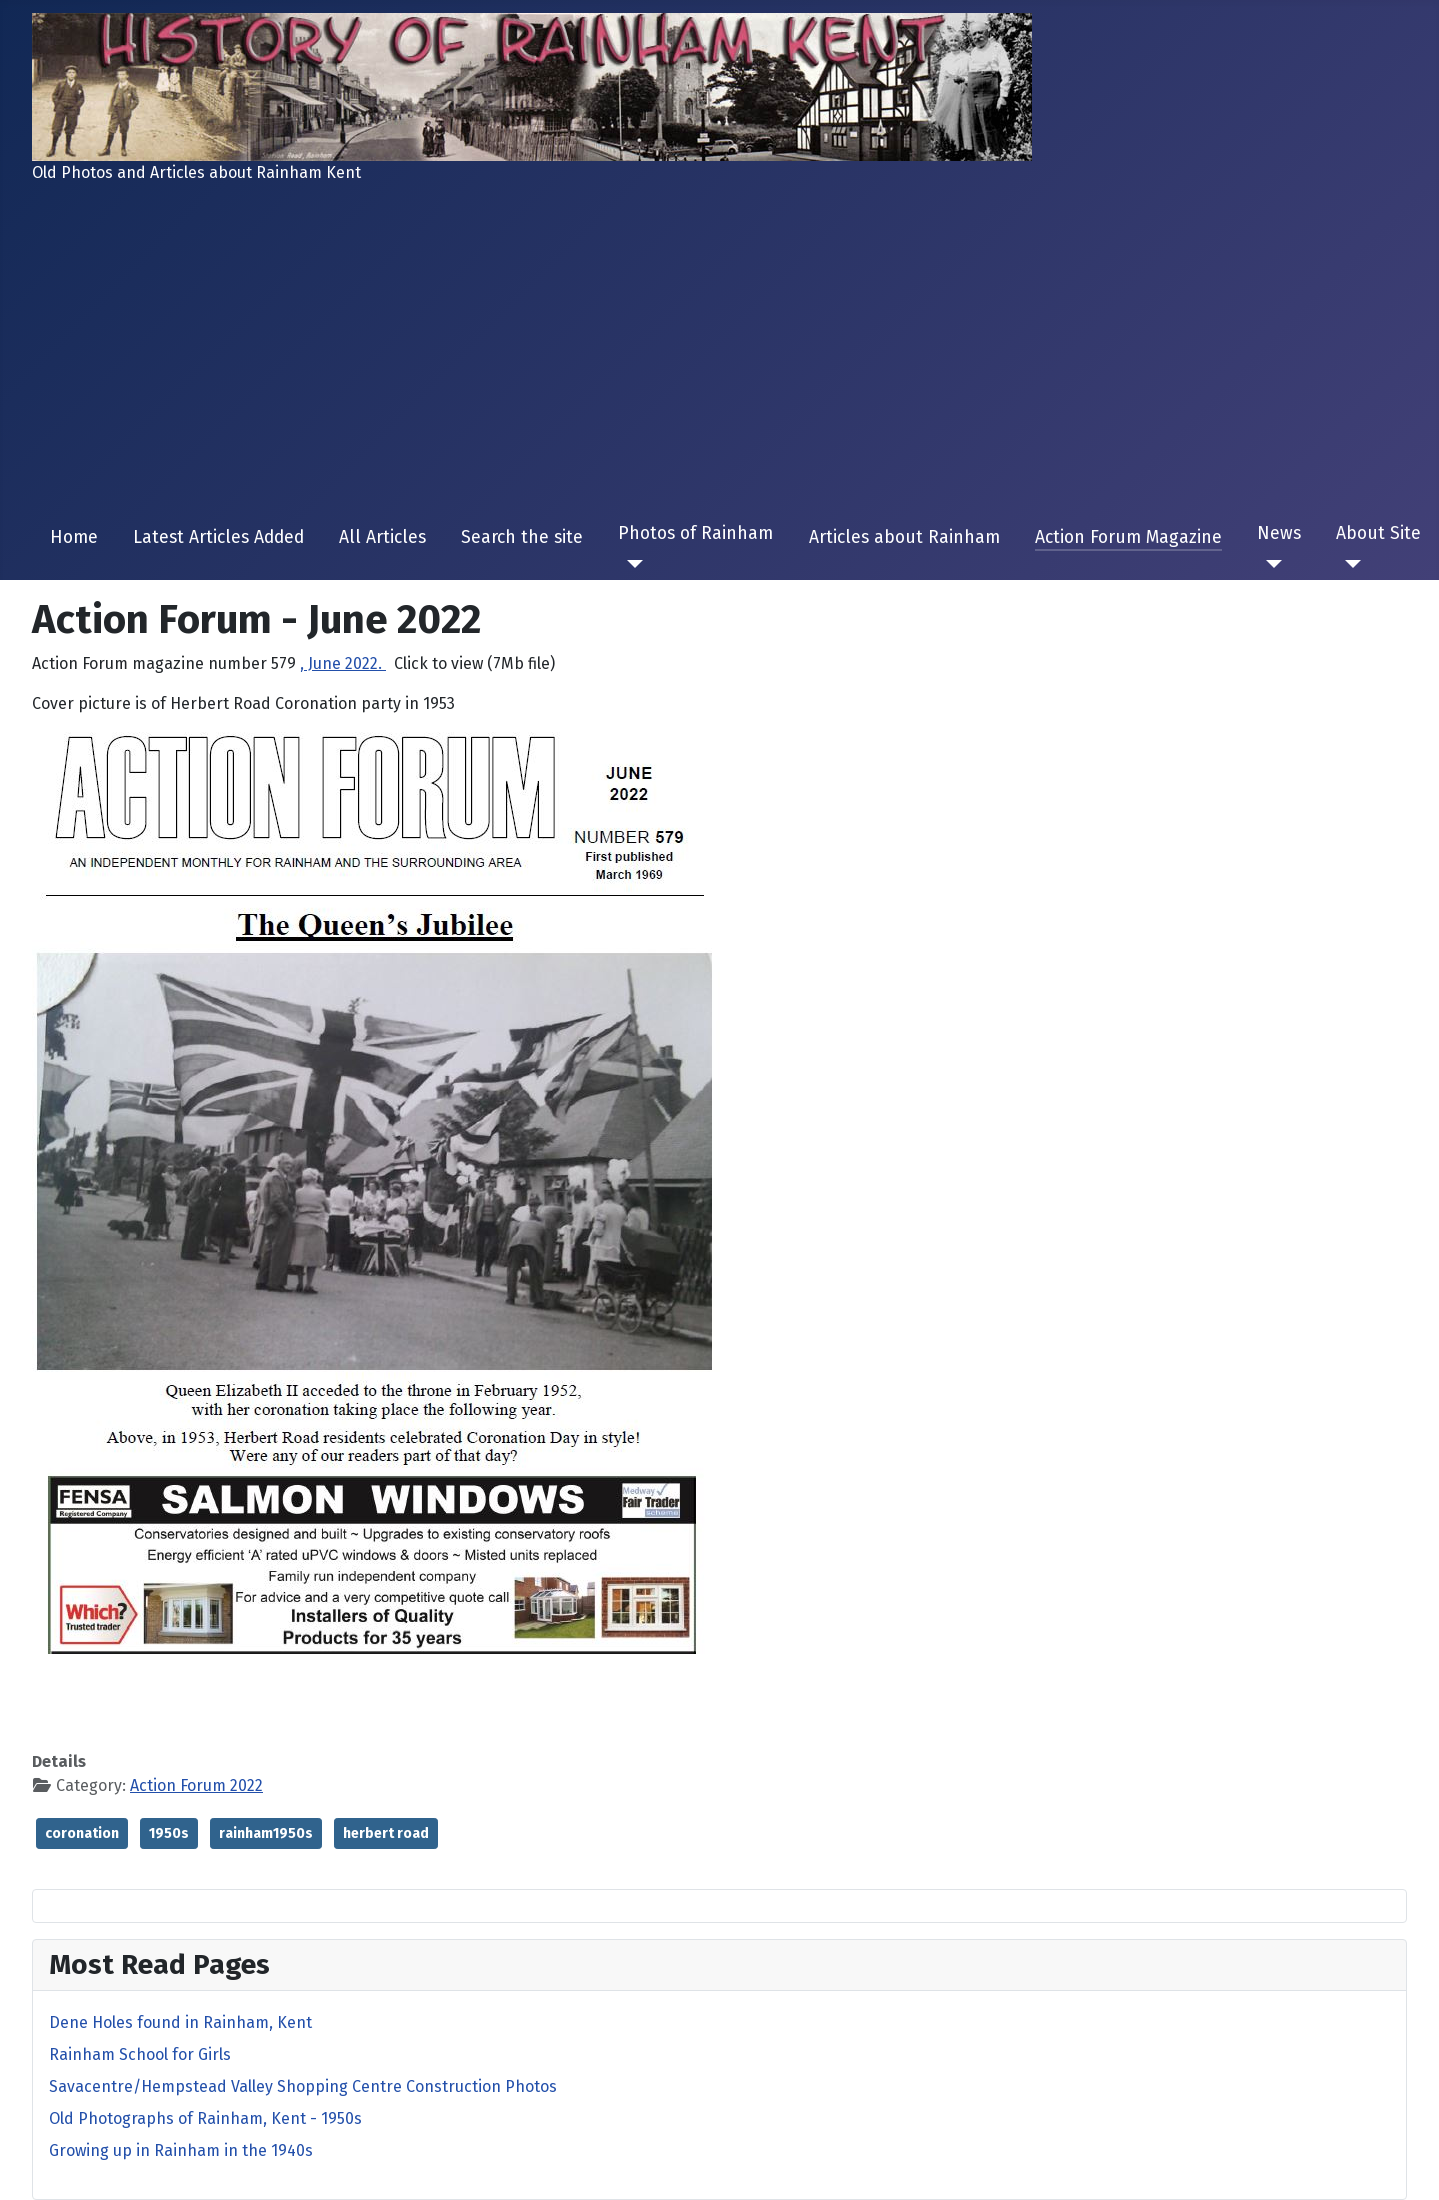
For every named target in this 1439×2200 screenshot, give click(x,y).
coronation (82, 1833)
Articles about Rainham (904, 537)
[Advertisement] (720, 354)
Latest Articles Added (218, 537)
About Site (1378, 533)
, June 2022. (343, 663)
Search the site (522, 537)
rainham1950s (266, 1833)
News (1279, 533)
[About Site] (1348, 564)
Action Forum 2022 (196, 1785)
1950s (169, 1833)
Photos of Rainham (695, 533)
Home (74, 537)
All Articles (382, 537)
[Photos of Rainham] (630, 564)
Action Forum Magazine (1128, 537)
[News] (1269, 564)
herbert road (386, 1833)
